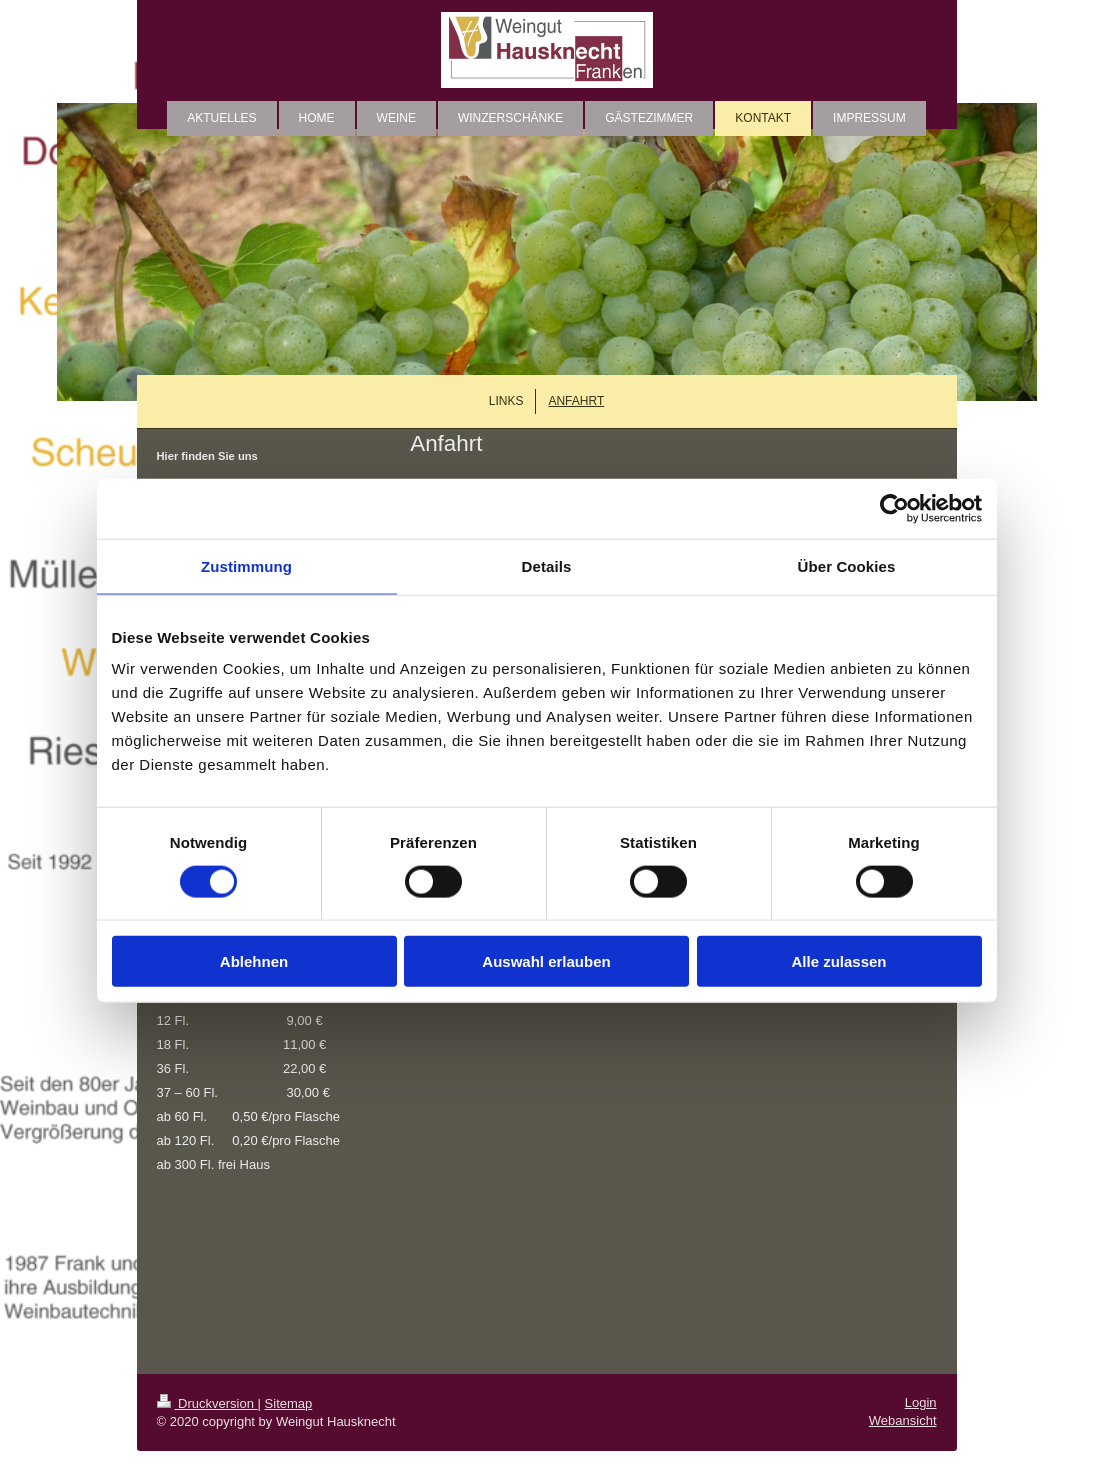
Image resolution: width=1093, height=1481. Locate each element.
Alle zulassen (838, 961)
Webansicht (903, 1420)
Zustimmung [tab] (246, 565)
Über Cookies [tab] (847, 565)
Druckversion (207, 1403)
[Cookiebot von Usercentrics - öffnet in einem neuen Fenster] (894, 508)
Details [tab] (547, 565)
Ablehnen (254, 961)
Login (921, 1402)
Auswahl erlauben (546, 961)
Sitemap (289, 1403)
